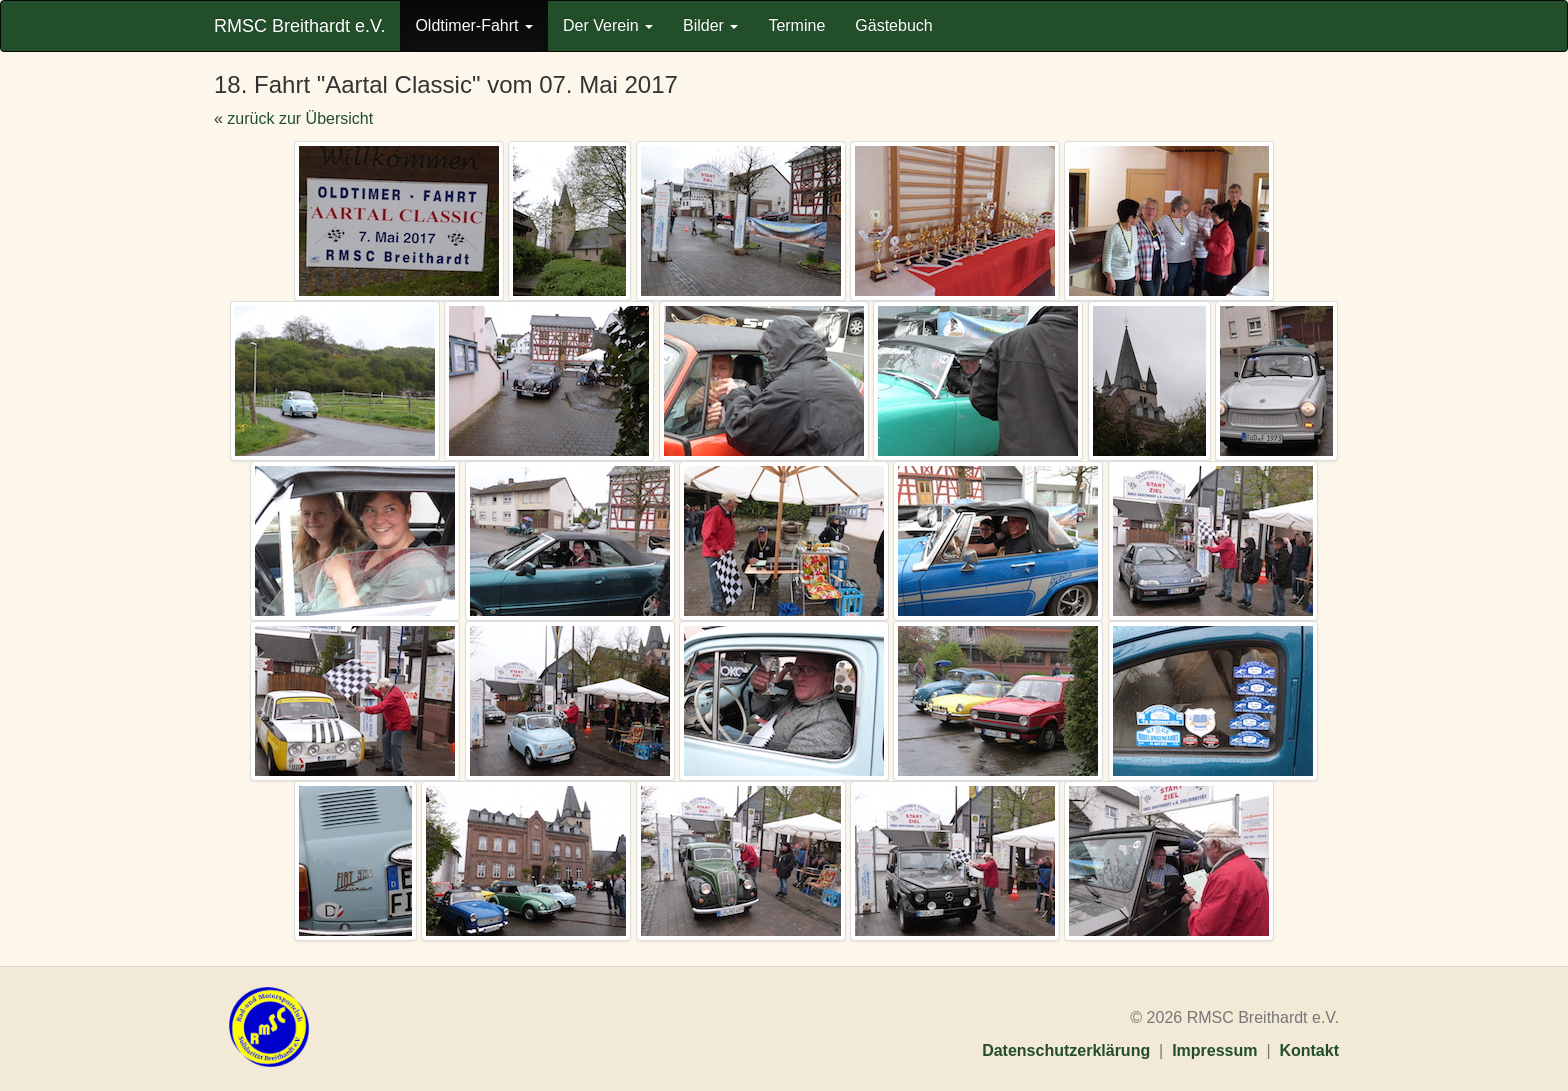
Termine (796, 25)
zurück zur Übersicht (300, 118)
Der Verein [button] (608, 25)
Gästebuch (893, 25)
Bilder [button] (710, 25)
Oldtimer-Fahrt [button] (474, 25)
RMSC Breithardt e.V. (299, 26)
